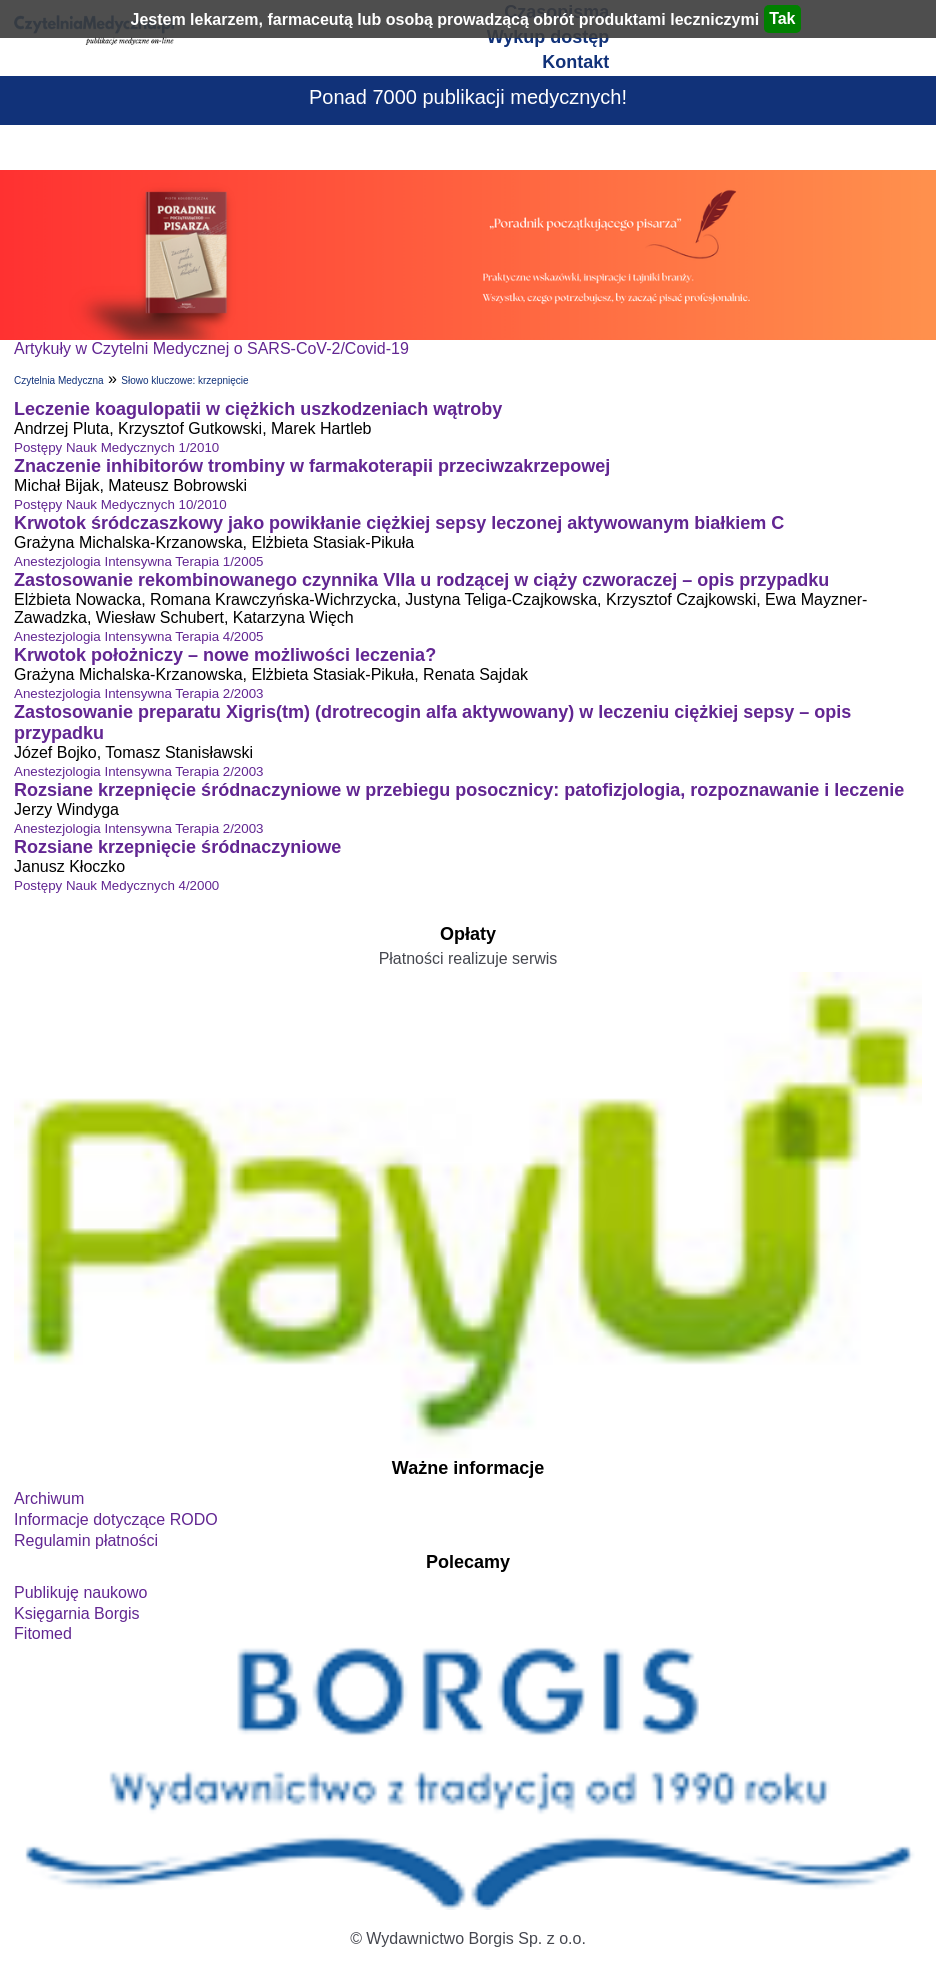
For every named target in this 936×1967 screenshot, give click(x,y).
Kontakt (575, 62)
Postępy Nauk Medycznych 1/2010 (116, 447)
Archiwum (49, 1498)
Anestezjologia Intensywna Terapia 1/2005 (138, 561)
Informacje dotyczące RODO (116, 1519)
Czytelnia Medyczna (58, 380)
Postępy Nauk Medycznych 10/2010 (120, 504)
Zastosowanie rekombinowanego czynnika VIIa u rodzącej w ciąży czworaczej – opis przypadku (421, 580)
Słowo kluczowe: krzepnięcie (184, 380)
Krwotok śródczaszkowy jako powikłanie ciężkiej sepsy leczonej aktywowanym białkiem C (399, 523)
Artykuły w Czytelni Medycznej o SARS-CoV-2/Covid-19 (211, 348)
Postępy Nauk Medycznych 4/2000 (116, 885)
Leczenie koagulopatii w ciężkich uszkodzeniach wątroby (258, 409)
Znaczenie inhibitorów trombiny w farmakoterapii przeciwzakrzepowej (312, 466)
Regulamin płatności (86, 1540)
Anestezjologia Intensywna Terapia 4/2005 (138, 636)
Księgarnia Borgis (76, 1613)
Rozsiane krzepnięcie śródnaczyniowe (177, 847)
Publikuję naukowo (80, 1592)
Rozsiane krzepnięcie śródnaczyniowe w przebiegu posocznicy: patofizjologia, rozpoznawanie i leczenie (459, 790)
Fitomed (43, 1633)
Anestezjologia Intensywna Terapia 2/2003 (138, 693)
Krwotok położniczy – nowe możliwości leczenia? (225, 655)
